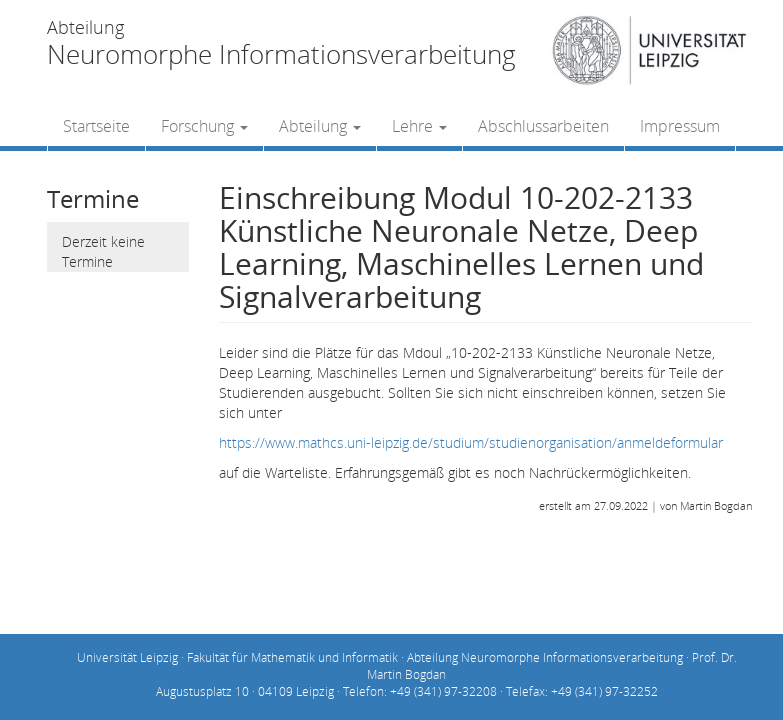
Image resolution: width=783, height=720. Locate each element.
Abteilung (320, 126)
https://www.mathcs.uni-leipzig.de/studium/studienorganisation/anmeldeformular (471, 442)
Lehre (419, 126)
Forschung (204, 126)
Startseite (96, 126)
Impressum (680, 126)
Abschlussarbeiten (543, 126)
